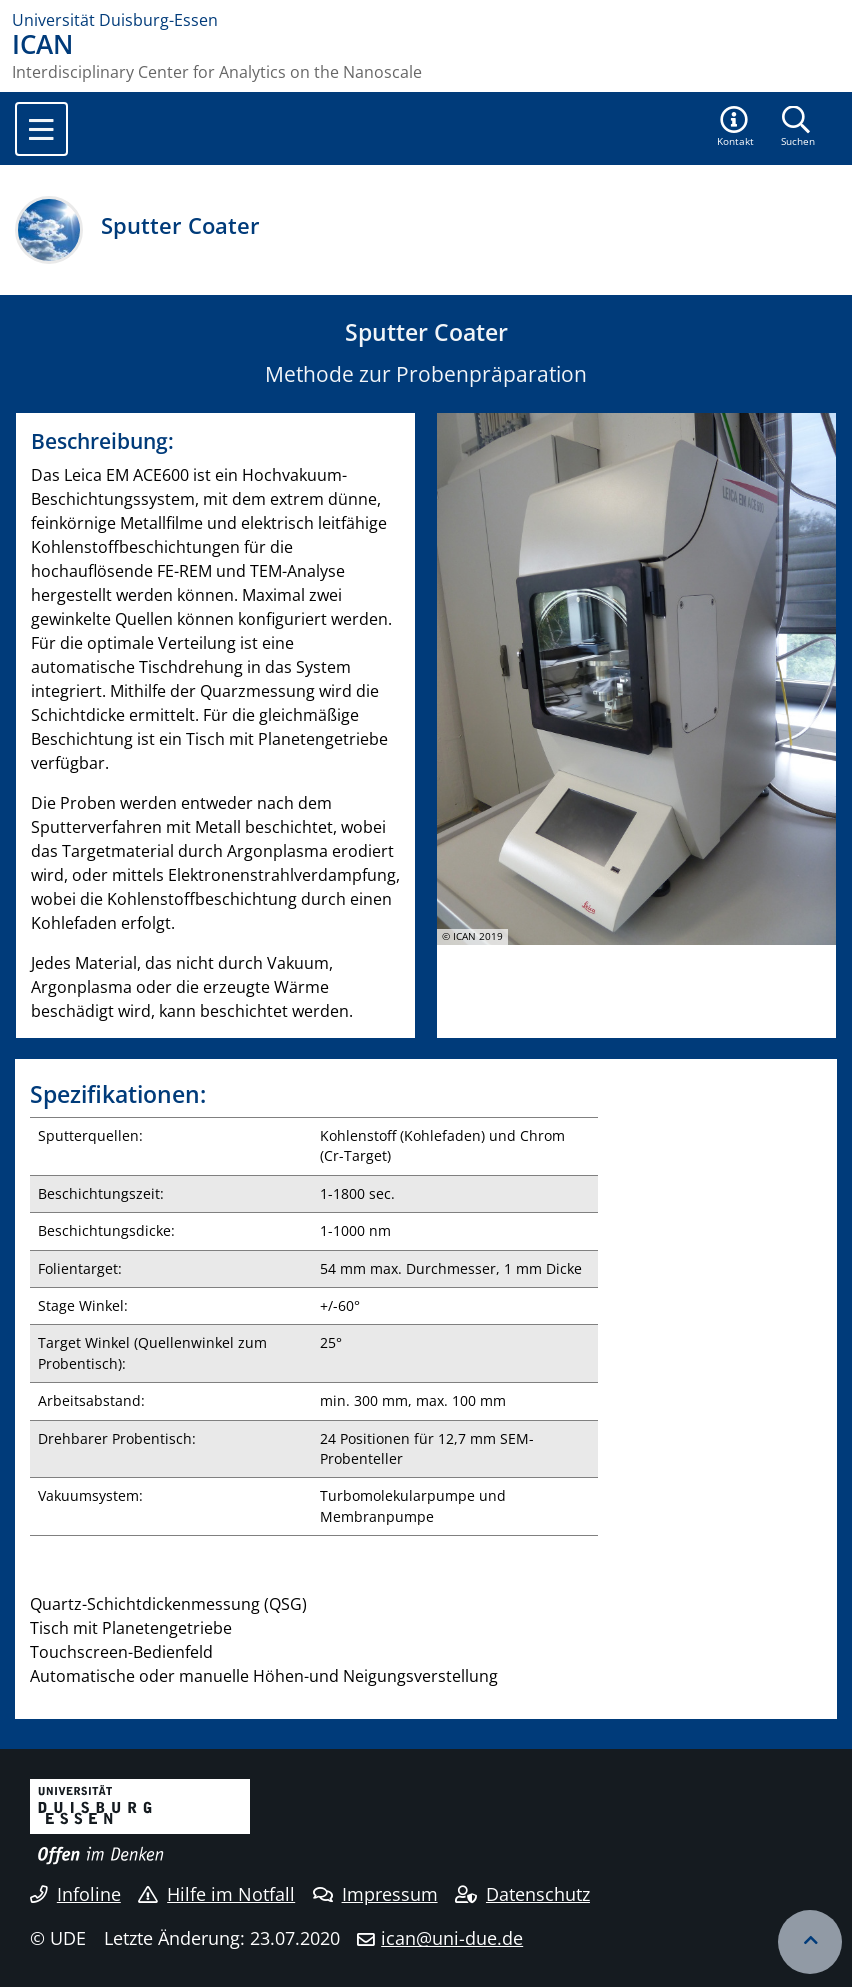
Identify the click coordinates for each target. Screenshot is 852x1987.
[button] (736, 128)
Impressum (375, 1894)
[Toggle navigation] (41, 129)
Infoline (75, 1894)
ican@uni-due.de (452, 1938)
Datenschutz (522, 1894)
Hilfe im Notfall (216, 1894)
